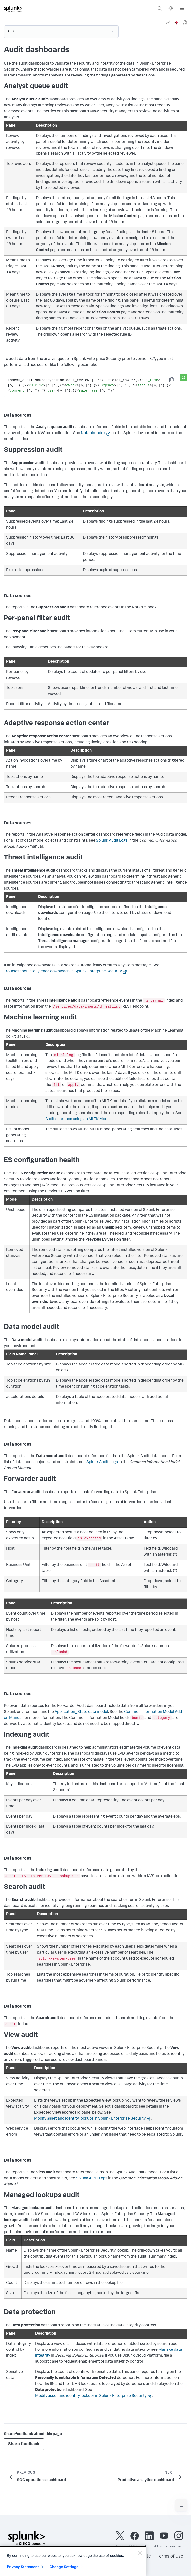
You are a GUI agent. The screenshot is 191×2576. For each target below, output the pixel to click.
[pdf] (185, 22)
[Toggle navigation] (181, 2505)
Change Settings (64, 2567)
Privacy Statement (23, 2567)
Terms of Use (170, 2556)
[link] (168, 22)
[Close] (139, 2552)
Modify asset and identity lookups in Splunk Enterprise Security (90, 2119)
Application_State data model (81, 1712)
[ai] (176, 22)
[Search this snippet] (183, 377)
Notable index (93, 433)
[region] (73, 2561)
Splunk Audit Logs (112, 841)
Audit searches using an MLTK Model (78, 1119)
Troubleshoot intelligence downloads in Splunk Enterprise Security (63, 972)
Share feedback (24, 2444)
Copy (175, 381)
